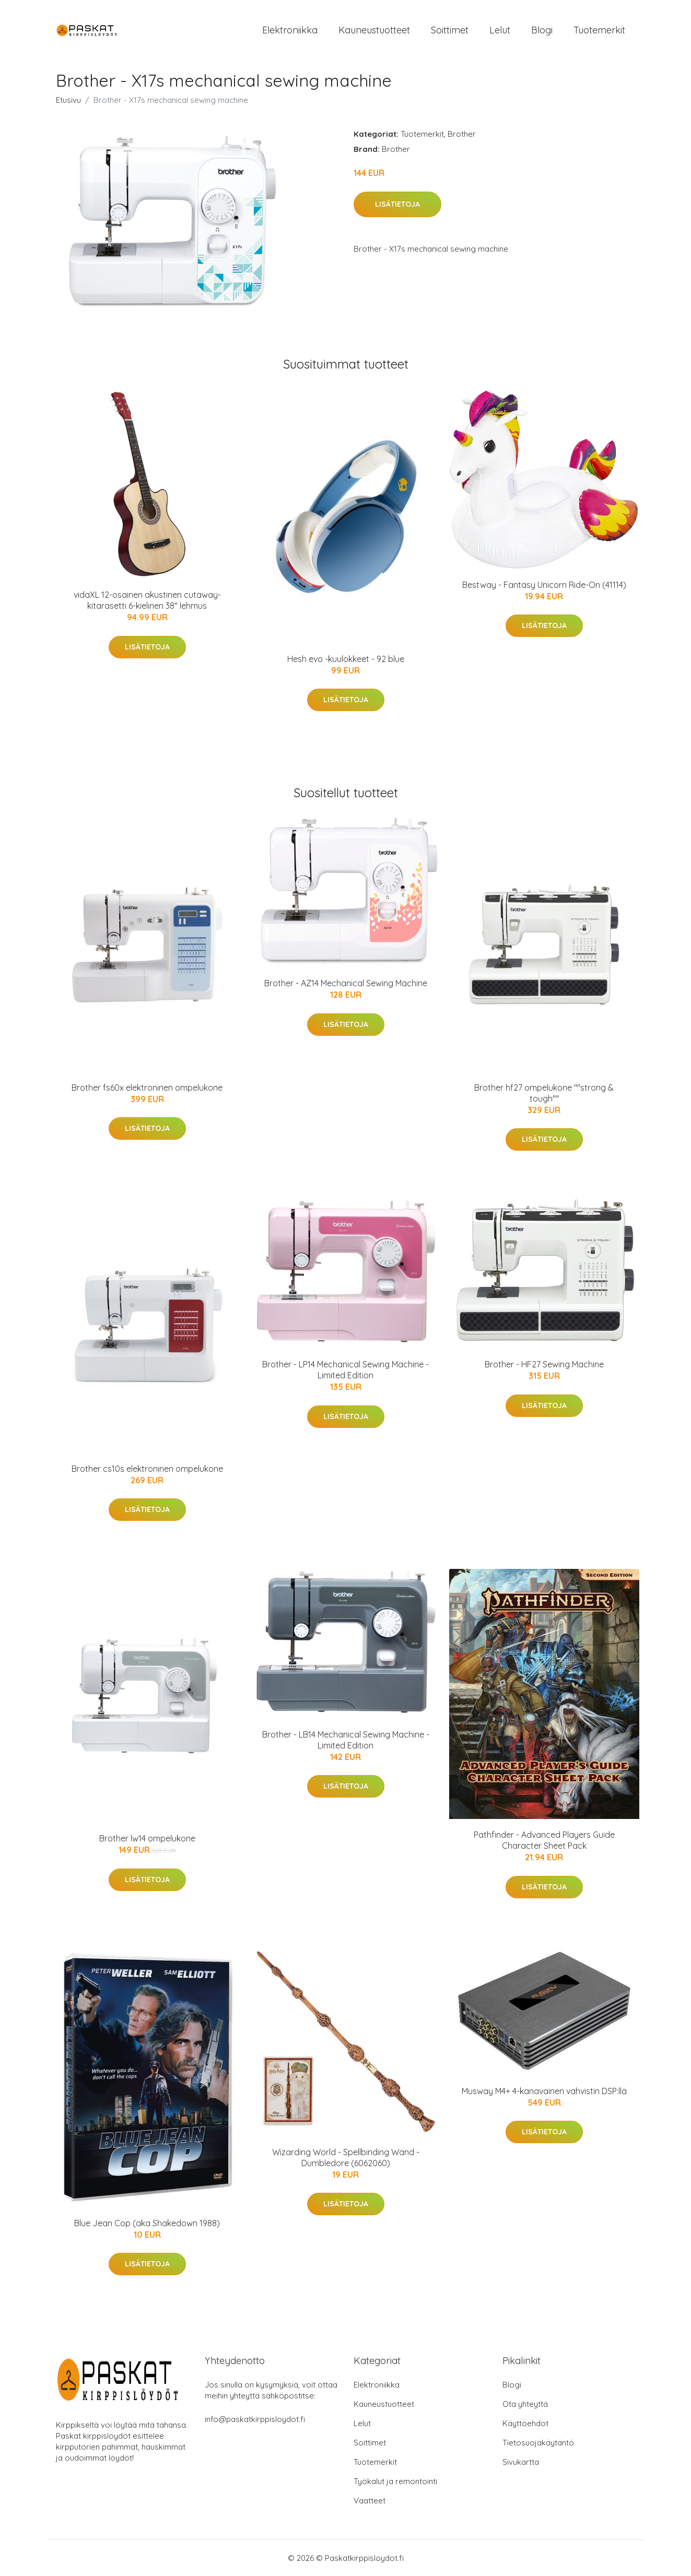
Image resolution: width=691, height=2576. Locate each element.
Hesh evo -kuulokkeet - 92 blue (345, 659)
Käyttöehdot (525, 2423)
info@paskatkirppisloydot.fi (255, 2419)
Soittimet (450, 30)
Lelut (499, 30)
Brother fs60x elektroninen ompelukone (147, 1087)
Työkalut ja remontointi (395, 2481)
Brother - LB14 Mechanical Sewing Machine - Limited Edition (345, 1740)
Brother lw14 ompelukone (147, 1838)
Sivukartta (520, 2462)
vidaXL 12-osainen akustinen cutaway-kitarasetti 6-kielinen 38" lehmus (147, 600)
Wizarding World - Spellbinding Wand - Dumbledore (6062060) (345, 2157)
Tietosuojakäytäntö (538, 2443)
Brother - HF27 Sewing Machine (544, 1364)
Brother (462, 134)
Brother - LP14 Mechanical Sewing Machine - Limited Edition (345, 1369)
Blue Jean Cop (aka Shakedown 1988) (147, 2223)
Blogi (542, 30)
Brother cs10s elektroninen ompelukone (147, 1468)
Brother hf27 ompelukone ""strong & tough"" (544, 1093)
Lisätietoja (397, 204)
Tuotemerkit (599, 30)
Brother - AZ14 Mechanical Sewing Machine (345, 983)
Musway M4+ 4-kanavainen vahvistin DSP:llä (544, 2091)
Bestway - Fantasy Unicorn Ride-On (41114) (544, 585)
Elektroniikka (290, 30)
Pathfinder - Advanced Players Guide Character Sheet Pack (544, 1840)
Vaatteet (369, 2501)
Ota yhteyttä (525, 2404)
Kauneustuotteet (374, 30)
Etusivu (68, 100)
